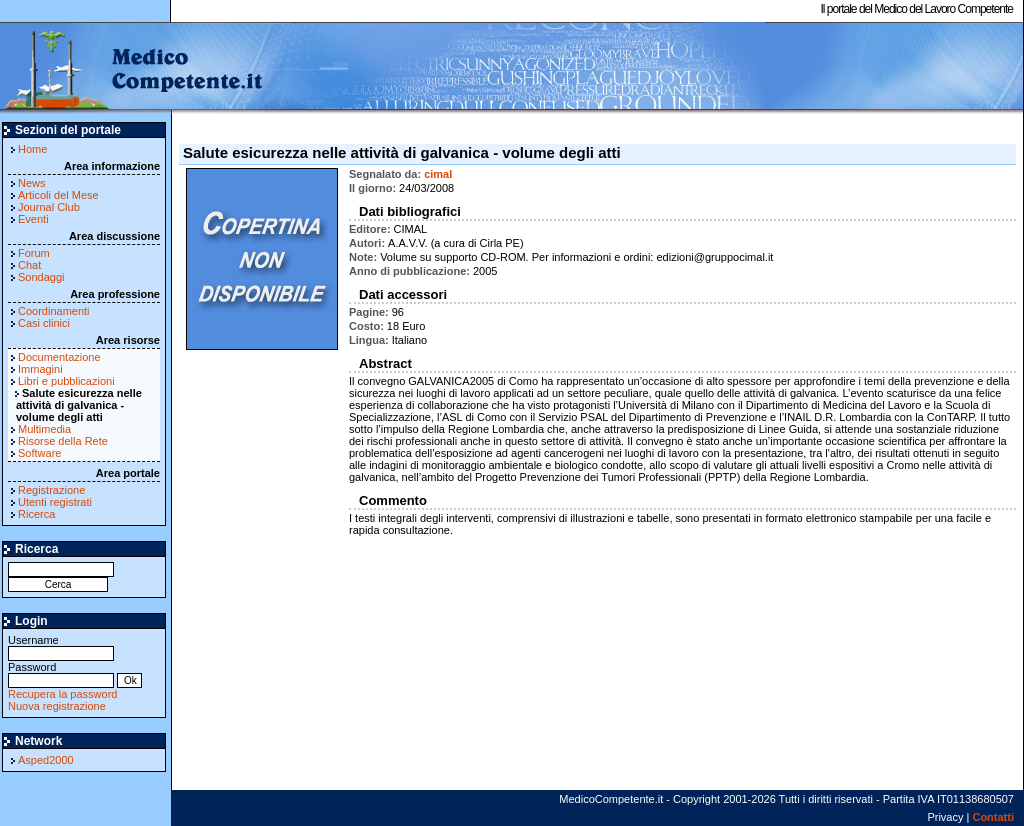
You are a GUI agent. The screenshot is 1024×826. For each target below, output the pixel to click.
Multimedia (44, 429)
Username (61, 646)
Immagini (40, 369)
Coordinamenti (54, 311)
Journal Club (49, 207)
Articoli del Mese (58, 195)
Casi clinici (44, 323)
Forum (34, 253)
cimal (438, 174)
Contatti (993, 817)
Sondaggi (41, 277)
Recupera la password (62, 694)
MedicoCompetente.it (132, 68)
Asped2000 (46, 760)
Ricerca (36, 514)
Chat (29, 265)
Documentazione (59, 357)
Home (32, 149)
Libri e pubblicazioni (66, 381)
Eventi (33, 219)
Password (61, 673)
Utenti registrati (55, 502)
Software (39, 453)
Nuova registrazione (57, 706)
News (32, 183)
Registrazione (51, 490)
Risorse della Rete (63, 441)
